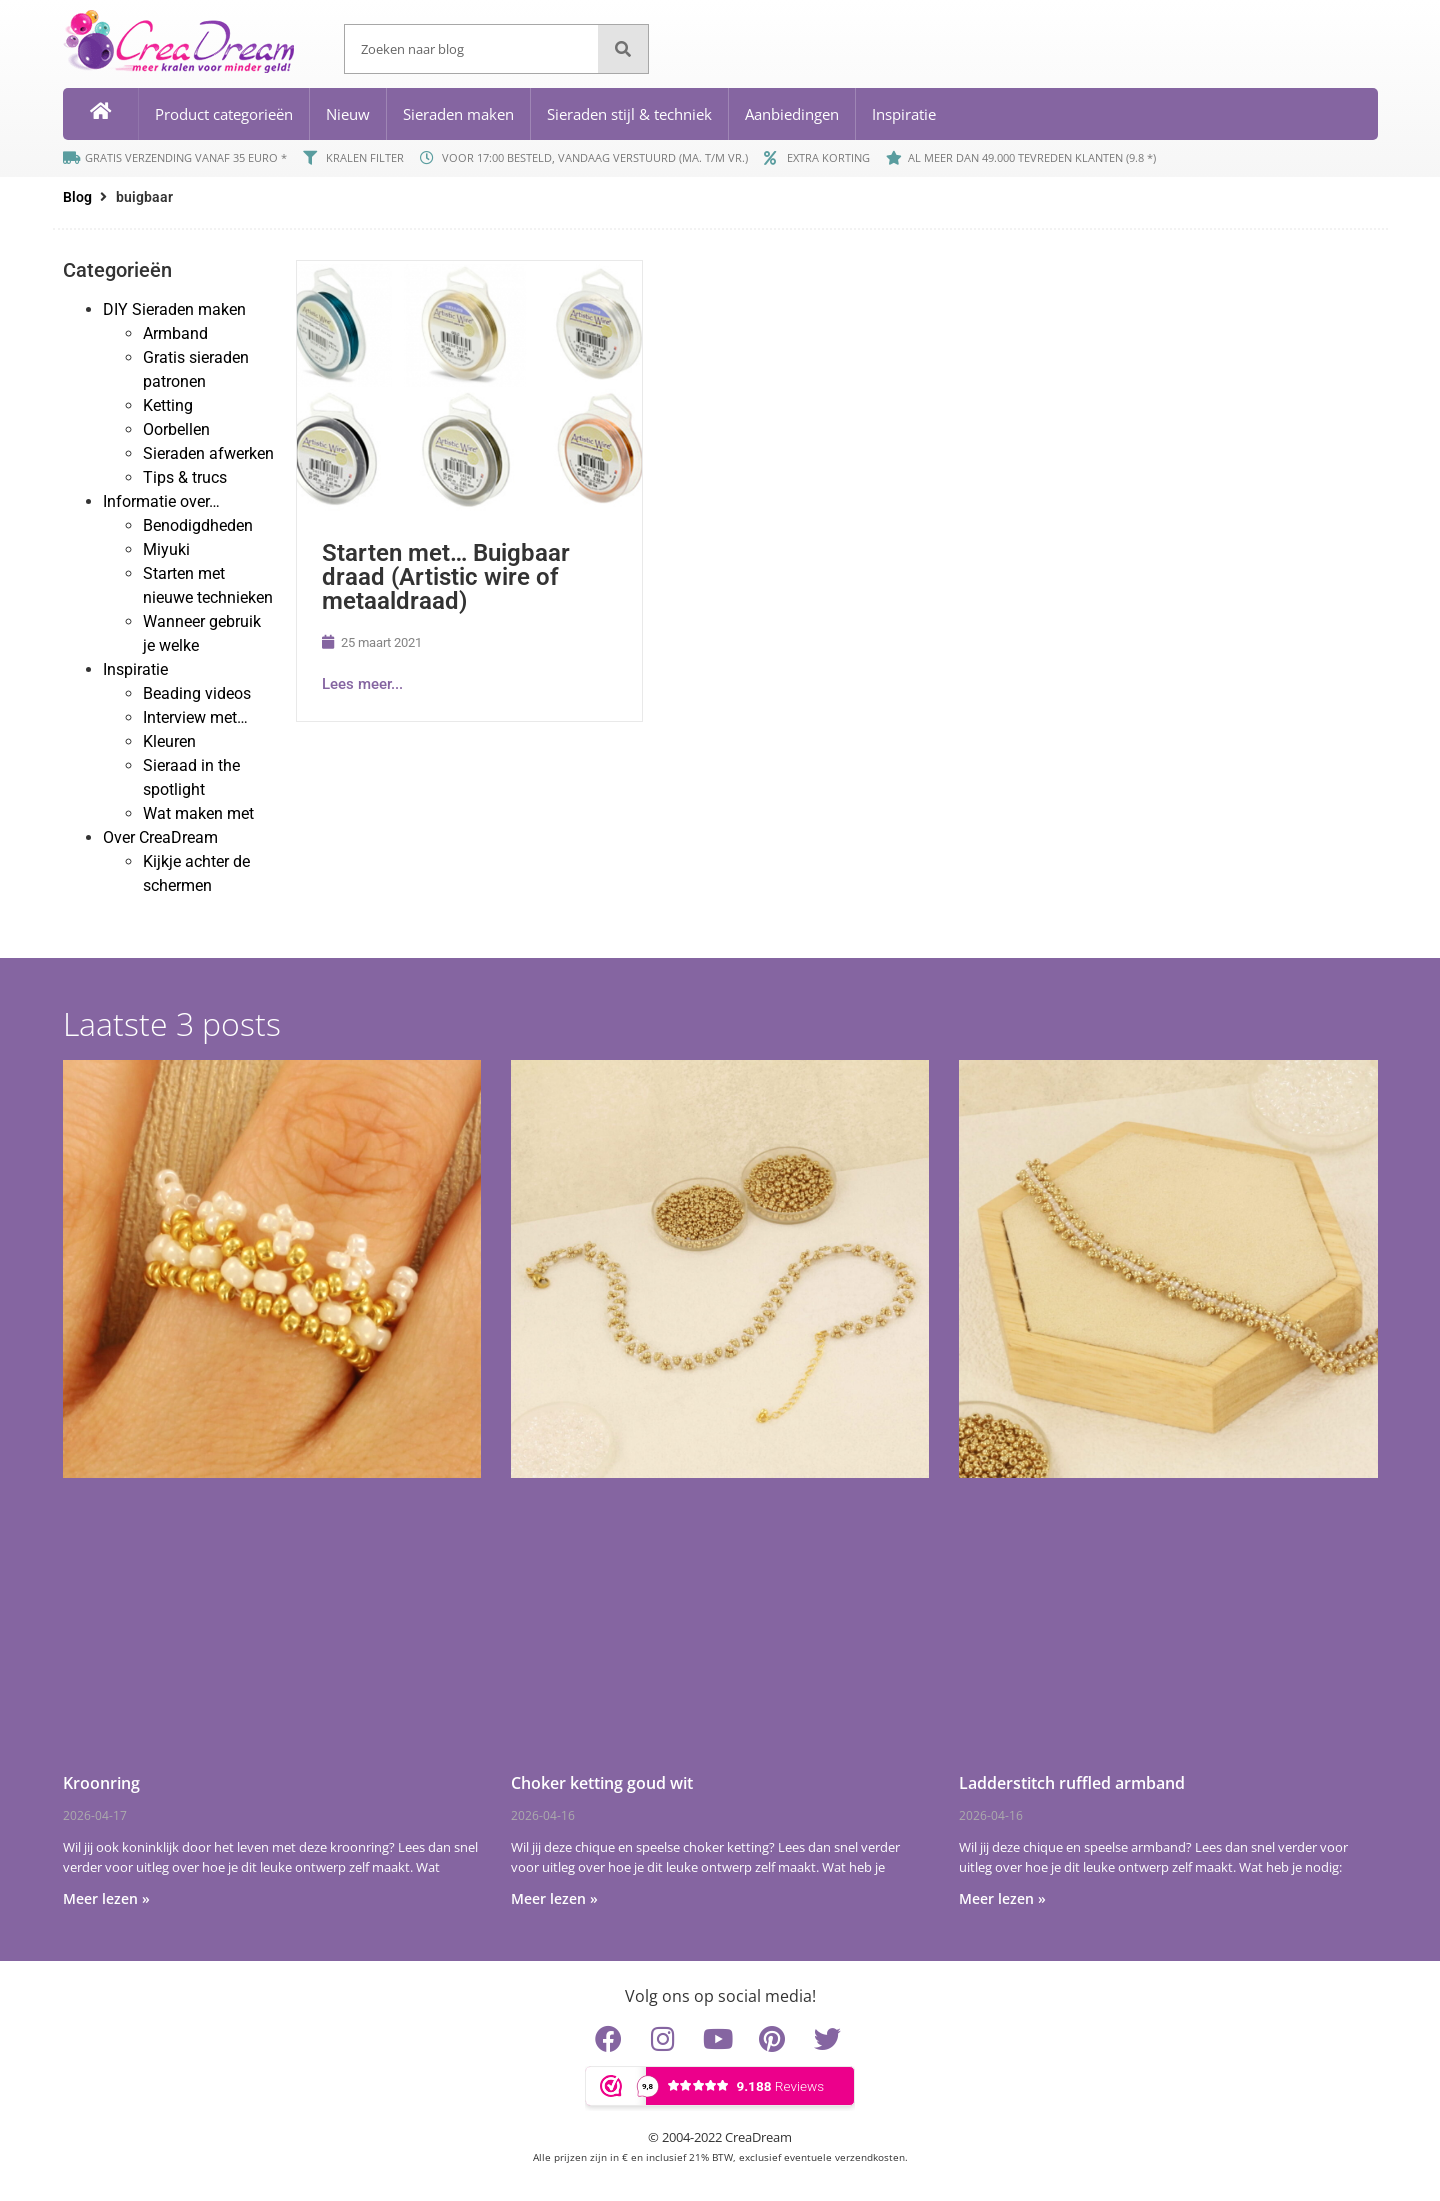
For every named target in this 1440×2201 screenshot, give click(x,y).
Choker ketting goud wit (602, 1783)
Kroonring (101, 1783)
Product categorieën (224, 114)
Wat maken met (198, 813)
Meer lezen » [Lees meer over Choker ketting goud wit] (554, 1898)
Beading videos (197, 693)
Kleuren (169, 741)
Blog (77, 197)
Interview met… (195, 717)
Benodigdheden (198, 525)
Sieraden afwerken (208, 453)
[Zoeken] (623, 49)
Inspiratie (904, 114)
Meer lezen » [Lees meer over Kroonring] (106, 1898)
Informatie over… (161, 501)
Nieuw (348, 114)
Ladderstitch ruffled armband (1072, 1783)
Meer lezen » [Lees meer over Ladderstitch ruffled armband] (1002, 1898)
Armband (175, 333)
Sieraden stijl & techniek (629, 114)
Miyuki (166, 549)
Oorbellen (176, 429)
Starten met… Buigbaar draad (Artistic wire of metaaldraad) (446, 577)
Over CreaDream (160, 837)
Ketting (168, 405)
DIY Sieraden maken (174, 309)
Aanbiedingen (792, 114)
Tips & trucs (185, 477)
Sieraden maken (458, 114)
